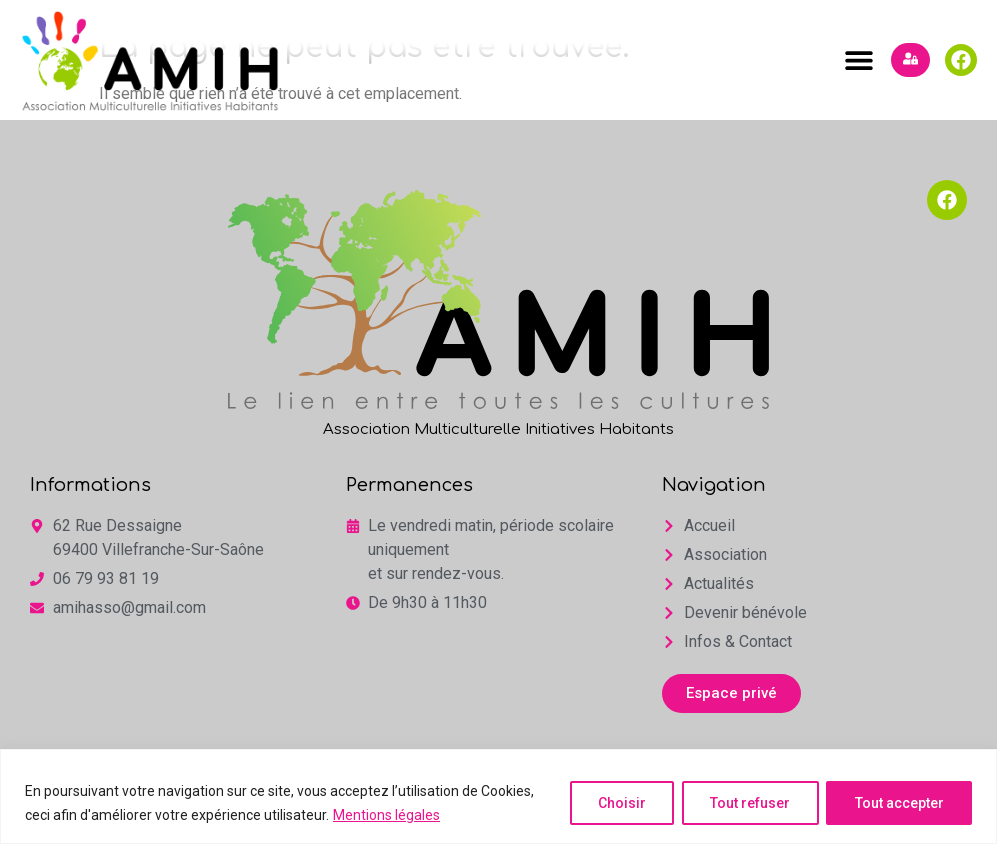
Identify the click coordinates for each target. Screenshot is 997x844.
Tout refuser (748, 803)
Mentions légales (386, 815)
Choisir (618, 803)
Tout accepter (898, 803)
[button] (858, 60)
